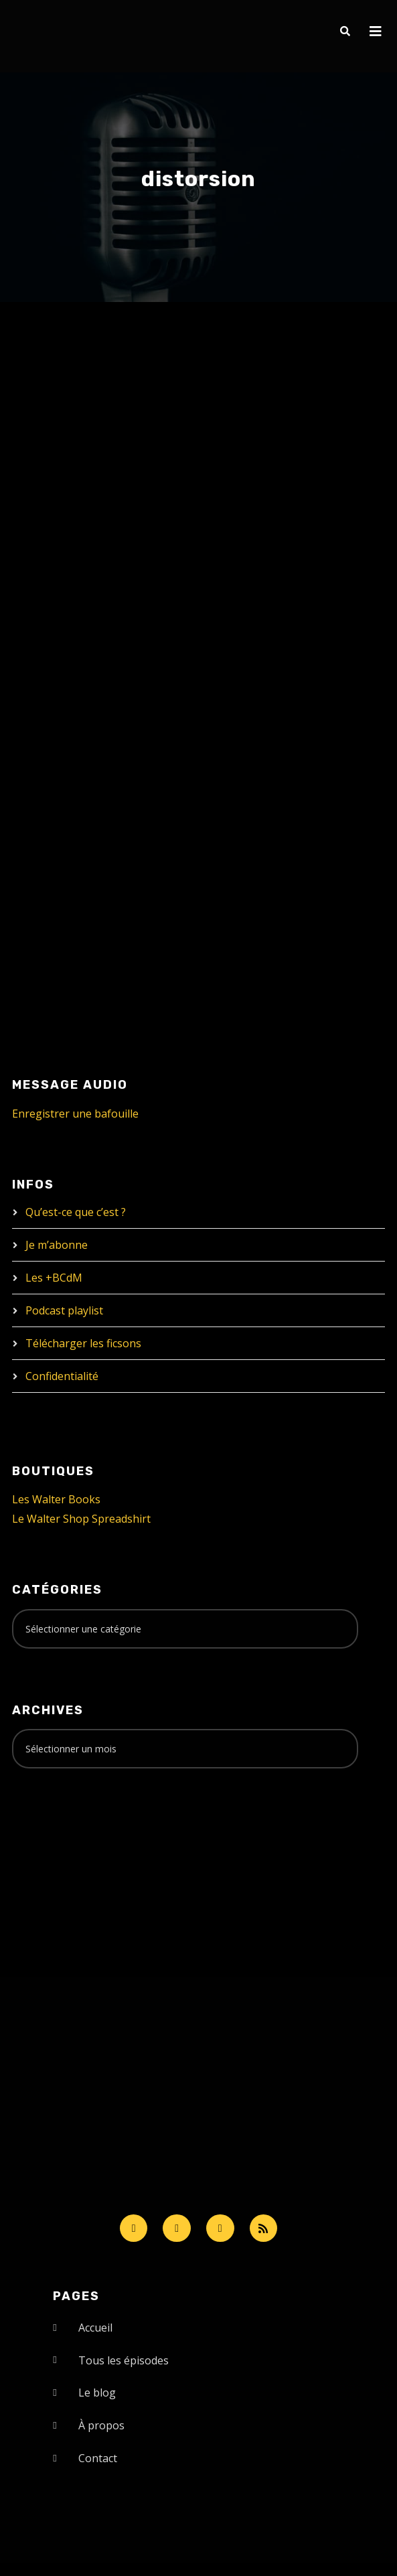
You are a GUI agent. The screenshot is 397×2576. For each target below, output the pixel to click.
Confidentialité (61, 1376)
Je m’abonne (56, 1244)
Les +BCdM (53, 1277)
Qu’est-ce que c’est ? (75, 1212)
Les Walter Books (56, 1499)
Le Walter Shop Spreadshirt (81, 1518)
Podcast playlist (64, 1310)
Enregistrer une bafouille (75, 1113)
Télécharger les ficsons (83, 1343)
